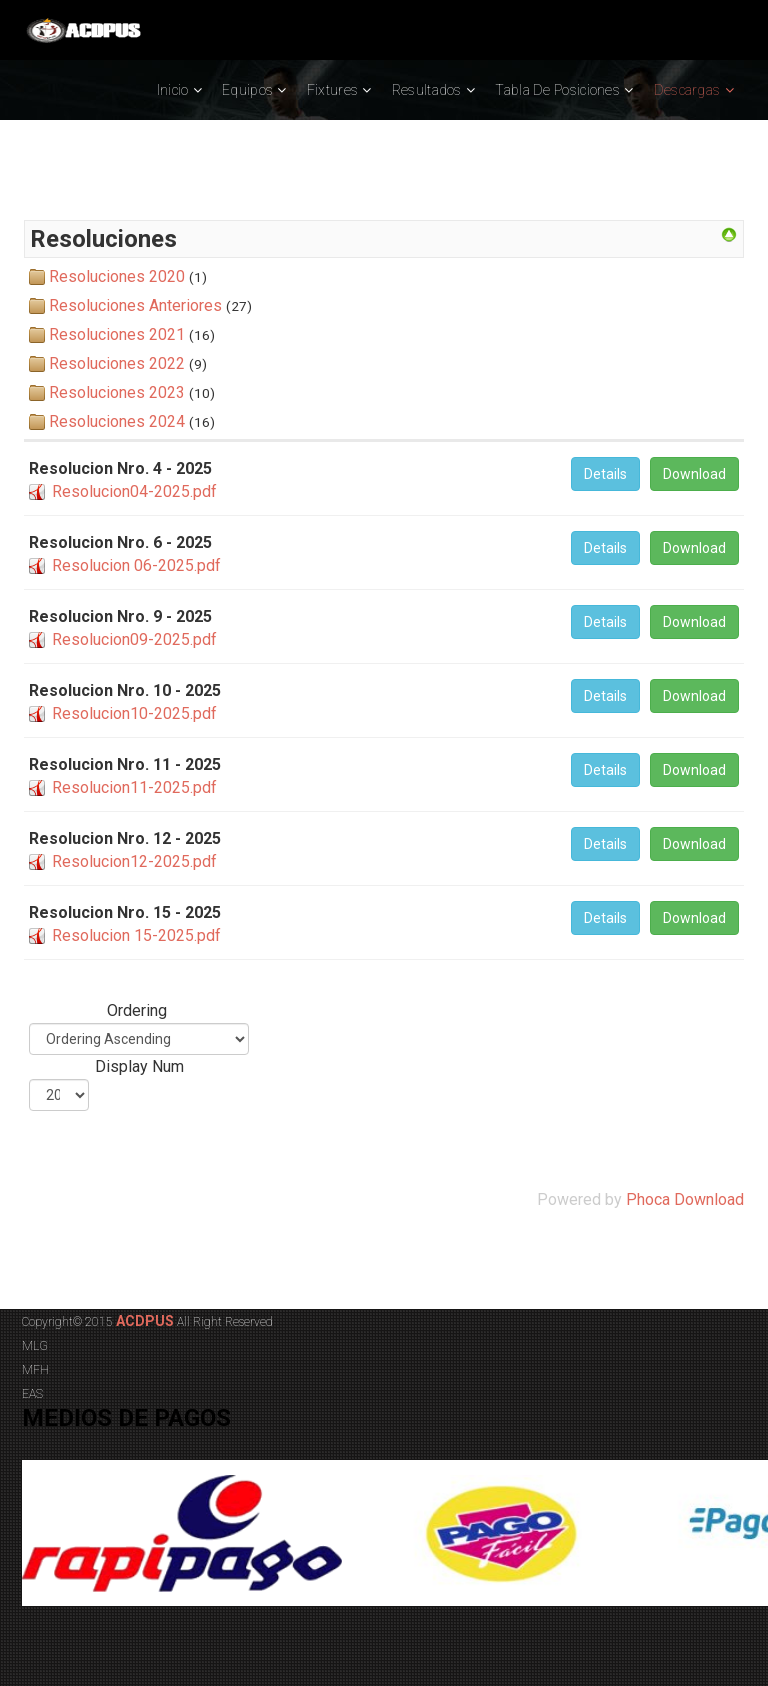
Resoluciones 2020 (117, 276)
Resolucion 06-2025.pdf (136, 565)
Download (694, 474)
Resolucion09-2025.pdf (134, 639)
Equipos (247, 90)
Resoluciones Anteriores (135, 305)
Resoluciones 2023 (117, 392)
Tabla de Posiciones (557, 90)
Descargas (687, 90)
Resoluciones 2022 (117, 363)
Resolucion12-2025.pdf (134, 861)
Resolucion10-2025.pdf (134, 713)
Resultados (427, 90)
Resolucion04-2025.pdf (134, 491)
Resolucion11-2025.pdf (134, 787)
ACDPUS (143, 1321)
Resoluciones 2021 (117, 334)
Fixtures (332, 90)
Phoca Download (685, 1199)
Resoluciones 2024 (117, 421)
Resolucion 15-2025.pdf (136, 935)
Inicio (173, 90)
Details (605, 474)
